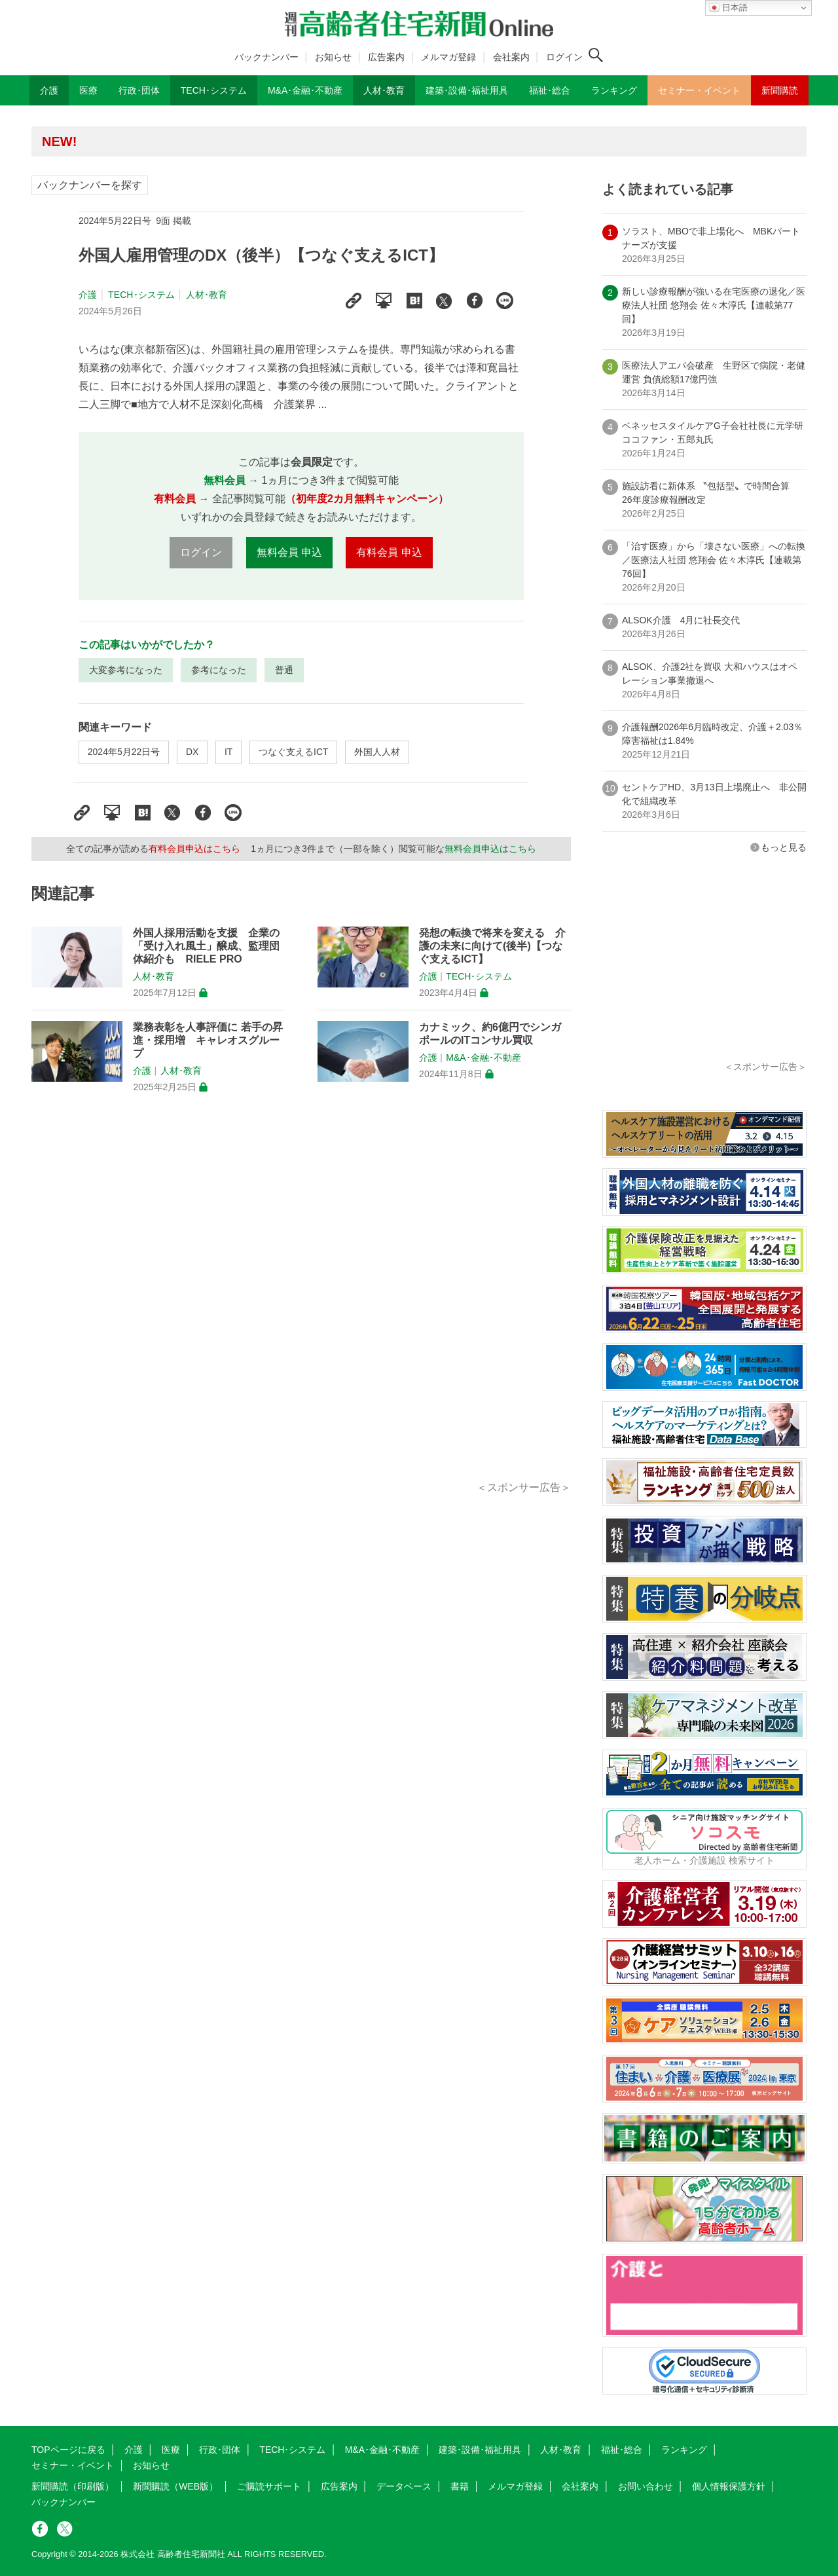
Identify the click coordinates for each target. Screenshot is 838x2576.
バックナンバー (266, 57)
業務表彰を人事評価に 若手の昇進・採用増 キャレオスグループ (207, 1040)
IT (228, 751)
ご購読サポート (269, 2486)
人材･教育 (207, 294)
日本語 (728, 8)
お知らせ (333, 57)
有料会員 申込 (389, 552)
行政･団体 (219, 2449)
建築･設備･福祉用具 (480, 2449)
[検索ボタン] (596, 55)
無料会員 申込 (289, 552)
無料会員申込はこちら (490, 848)
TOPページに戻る (68, 2449)
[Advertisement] (301, 1302)
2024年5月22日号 (124, 751)
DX (192, 751)
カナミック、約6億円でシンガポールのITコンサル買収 (490, 1033)
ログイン (564, 57)
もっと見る (784, 847)
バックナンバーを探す (89, 185)
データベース (403, 2486)
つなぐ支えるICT (294, 751)
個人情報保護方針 (728, 2486)
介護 (88, 294)
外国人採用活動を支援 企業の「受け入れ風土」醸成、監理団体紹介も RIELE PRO (206, 946)
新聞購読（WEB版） (175, 2486)
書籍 (459, 2486)
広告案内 (386, 57)
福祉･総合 (621, 2449)
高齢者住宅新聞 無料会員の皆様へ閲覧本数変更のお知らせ (221, 141)
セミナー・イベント (72, 2465)
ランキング (684, 2449)
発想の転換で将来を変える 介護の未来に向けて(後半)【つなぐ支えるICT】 (492, 946)
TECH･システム (141, 294)
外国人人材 (377, 751)
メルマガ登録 (448, 57)
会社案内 (511, 57)
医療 (171, 2449)
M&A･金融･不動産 (483, 1057)
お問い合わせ (645, 2486)
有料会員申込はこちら (194, 848)
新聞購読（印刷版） (72, 2486)
